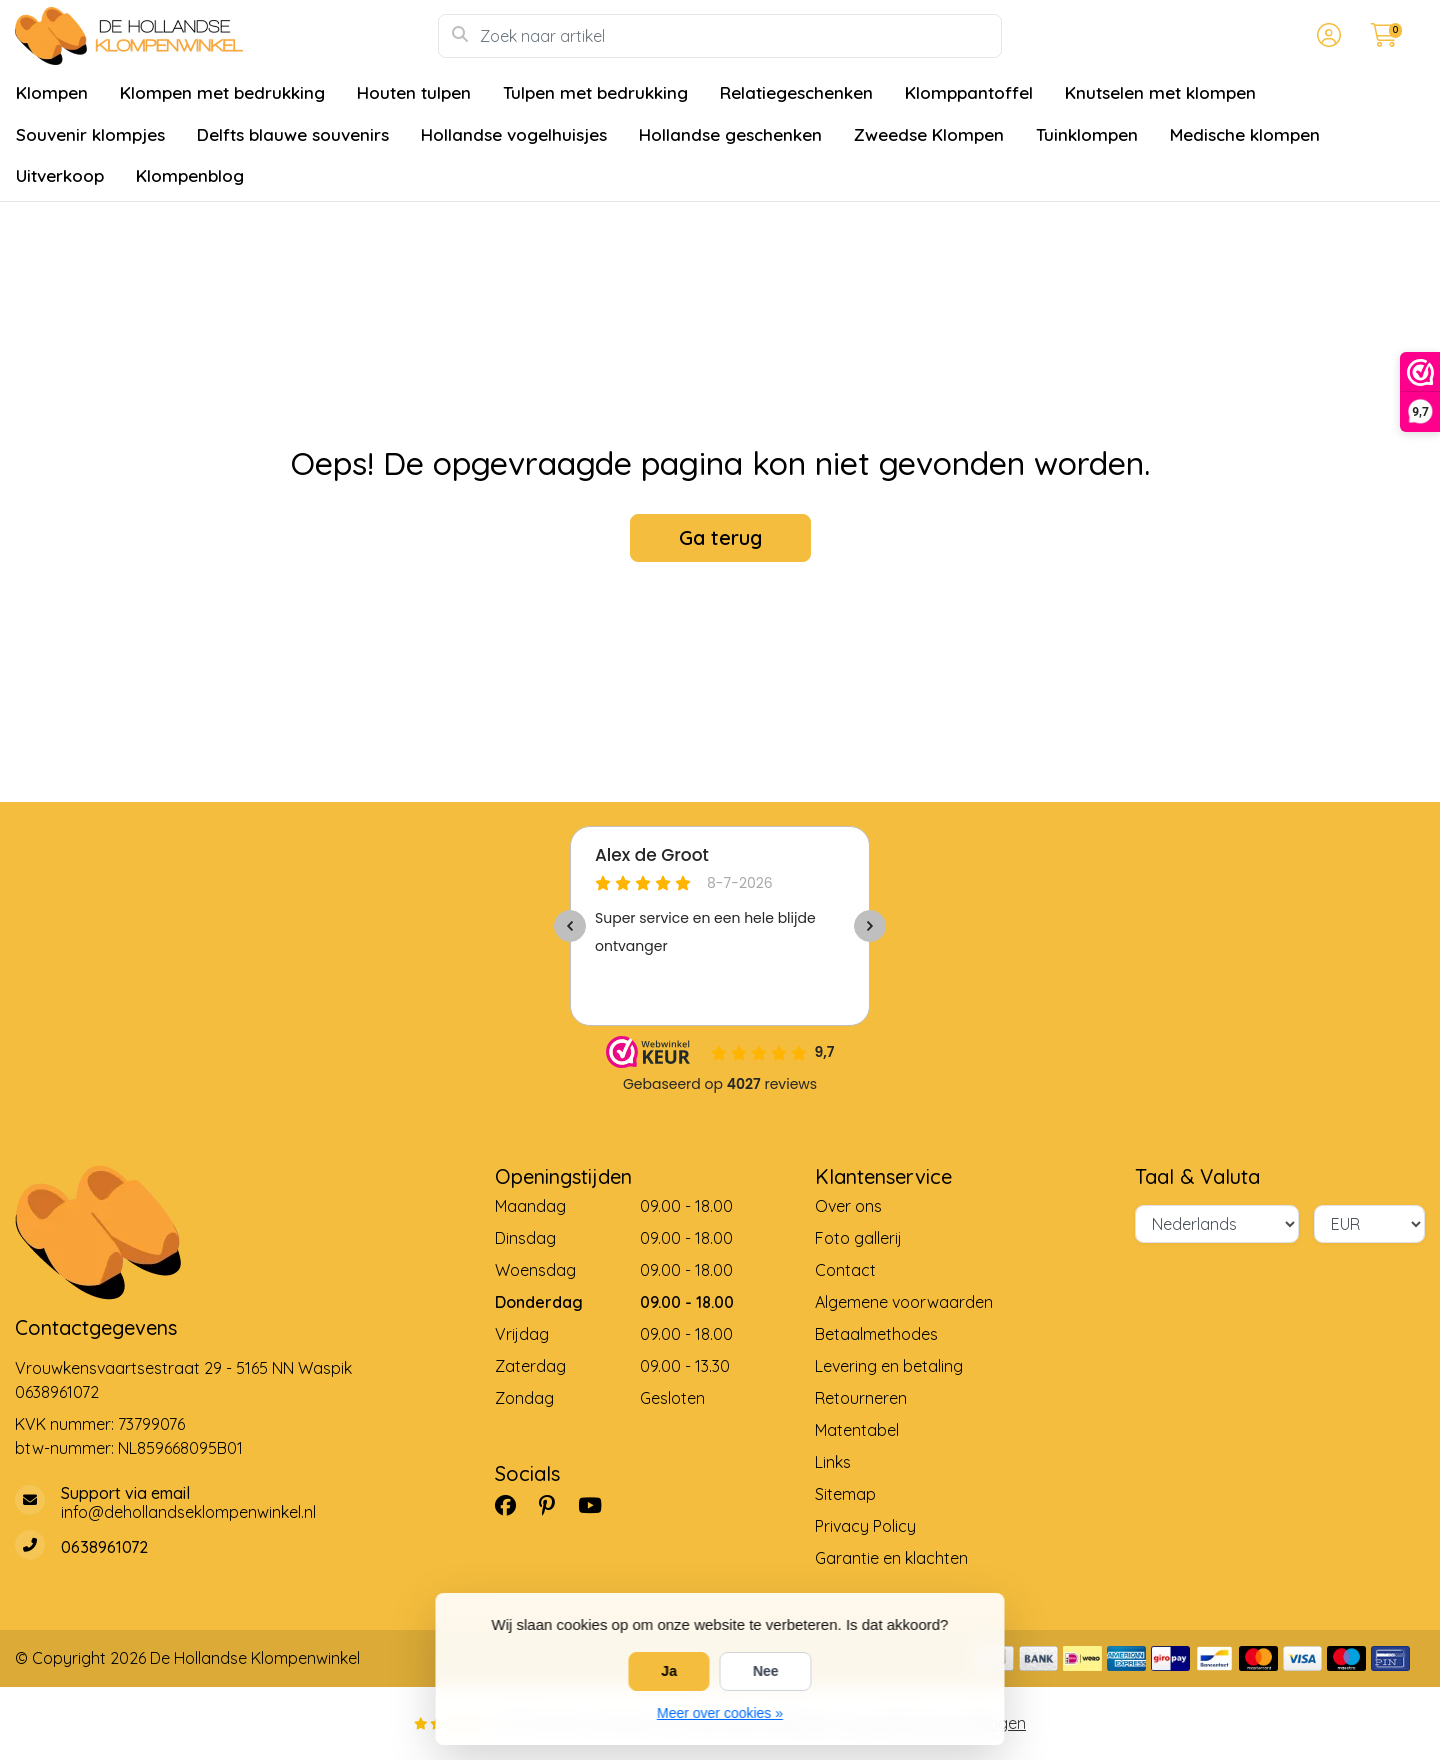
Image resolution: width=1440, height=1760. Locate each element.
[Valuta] (1369, 1224)
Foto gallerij (858, 1238)
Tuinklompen (1087, 134)
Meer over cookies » (720, 1713)
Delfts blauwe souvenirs (293, 134)
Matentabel (857, 1430)
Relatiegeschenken (796, 92)
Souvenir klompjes (90, 134)
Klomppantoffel (969, 92)
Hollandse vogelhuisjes (514, 134)
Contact (845, 1270)
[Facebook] (513, 1505)
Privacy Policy (865, 1526)
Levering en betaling (889, 1366)
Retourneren (861, 1398)
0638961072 (57, 1392)
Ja (669, 1671)
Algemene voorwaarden (904, 1302)
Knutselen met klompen (1160, 92)
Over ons (848, 1206)
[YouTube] (598, 1505)
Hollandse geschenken (730, 134)
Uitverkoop (60, 175)
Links (833, 1462)
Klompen (52, 92)
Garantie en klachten (891, 1558)
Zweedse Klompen (929, 134)
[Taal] (1217, 1224)
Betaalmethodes (876, 1334)
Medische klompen (1245, 134)
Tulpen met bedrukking (595, 92)
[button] (1326, 36)
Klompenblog (190, 175)
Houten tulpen (414, 92)
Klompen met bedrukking (222, 92)
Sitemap (845, 1494)
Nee (766, 1671)
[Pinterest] (555, 1505)
